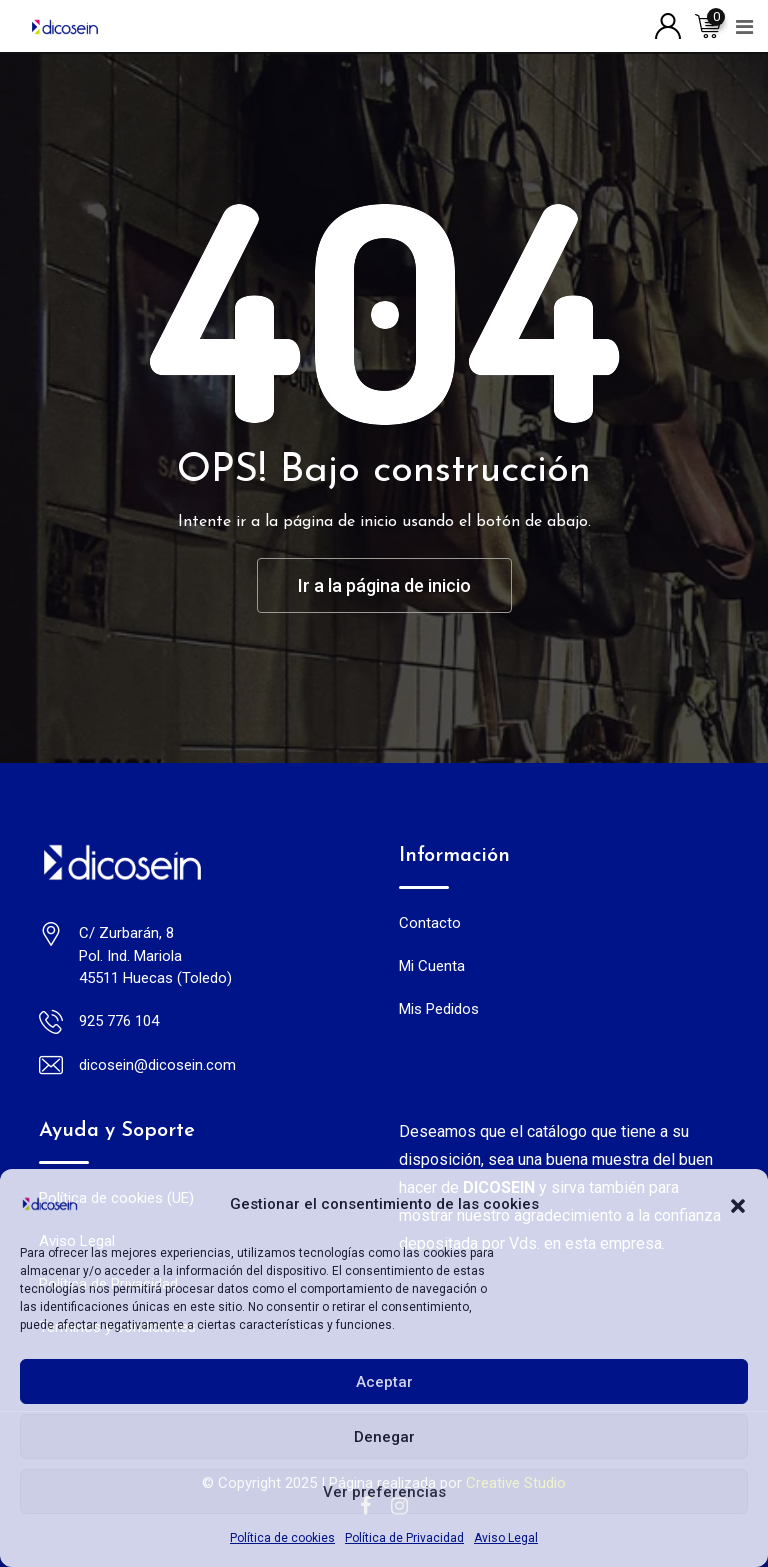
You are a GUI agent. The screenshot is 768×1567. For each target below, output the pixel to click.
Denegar (384, 1437)
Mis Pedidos (439, 1009)
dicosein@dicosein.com (157, 1065)
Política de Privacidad (404, 1538)
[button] (738, 1204)
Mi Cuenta (432, 966)
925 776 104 (119, 1021)
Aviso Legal (506, 1538)
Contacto (430, 923)
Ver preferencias (384, 1492)
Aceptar (384, 1382)
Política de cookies (282, 1538)
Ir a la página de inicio (384, 585)
